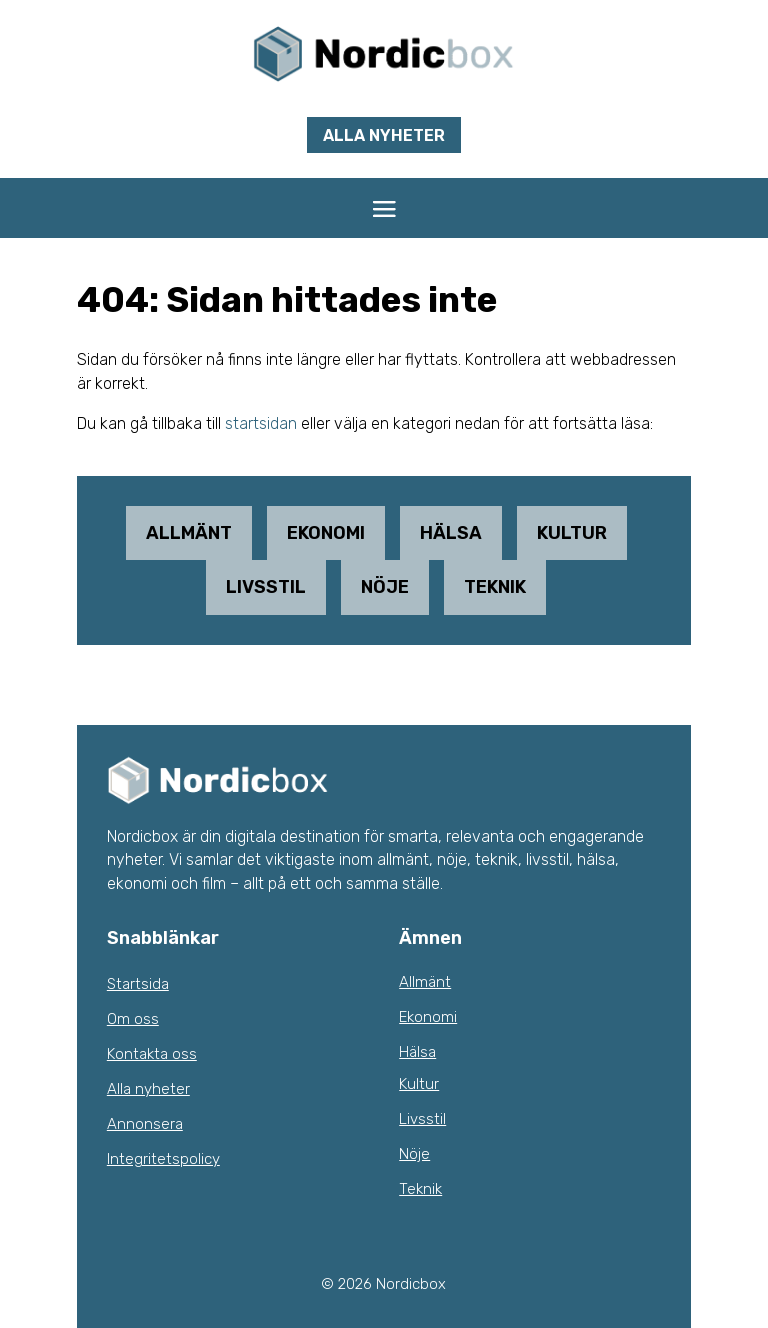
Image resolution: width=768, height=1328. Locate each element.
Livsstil (266, 587)
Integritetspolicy (163, 1159)
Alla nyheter (384, 135)
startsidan (261, 423)
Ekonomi (326, 533)
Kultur (572, 533)
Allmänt (189, 533)
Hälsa (451, 533)
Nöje (385, 587)
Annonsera (145, 1124)
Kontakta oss (152, 1054)
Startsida (138, 984)
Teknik (495, 587)
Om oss (133, 1019)
